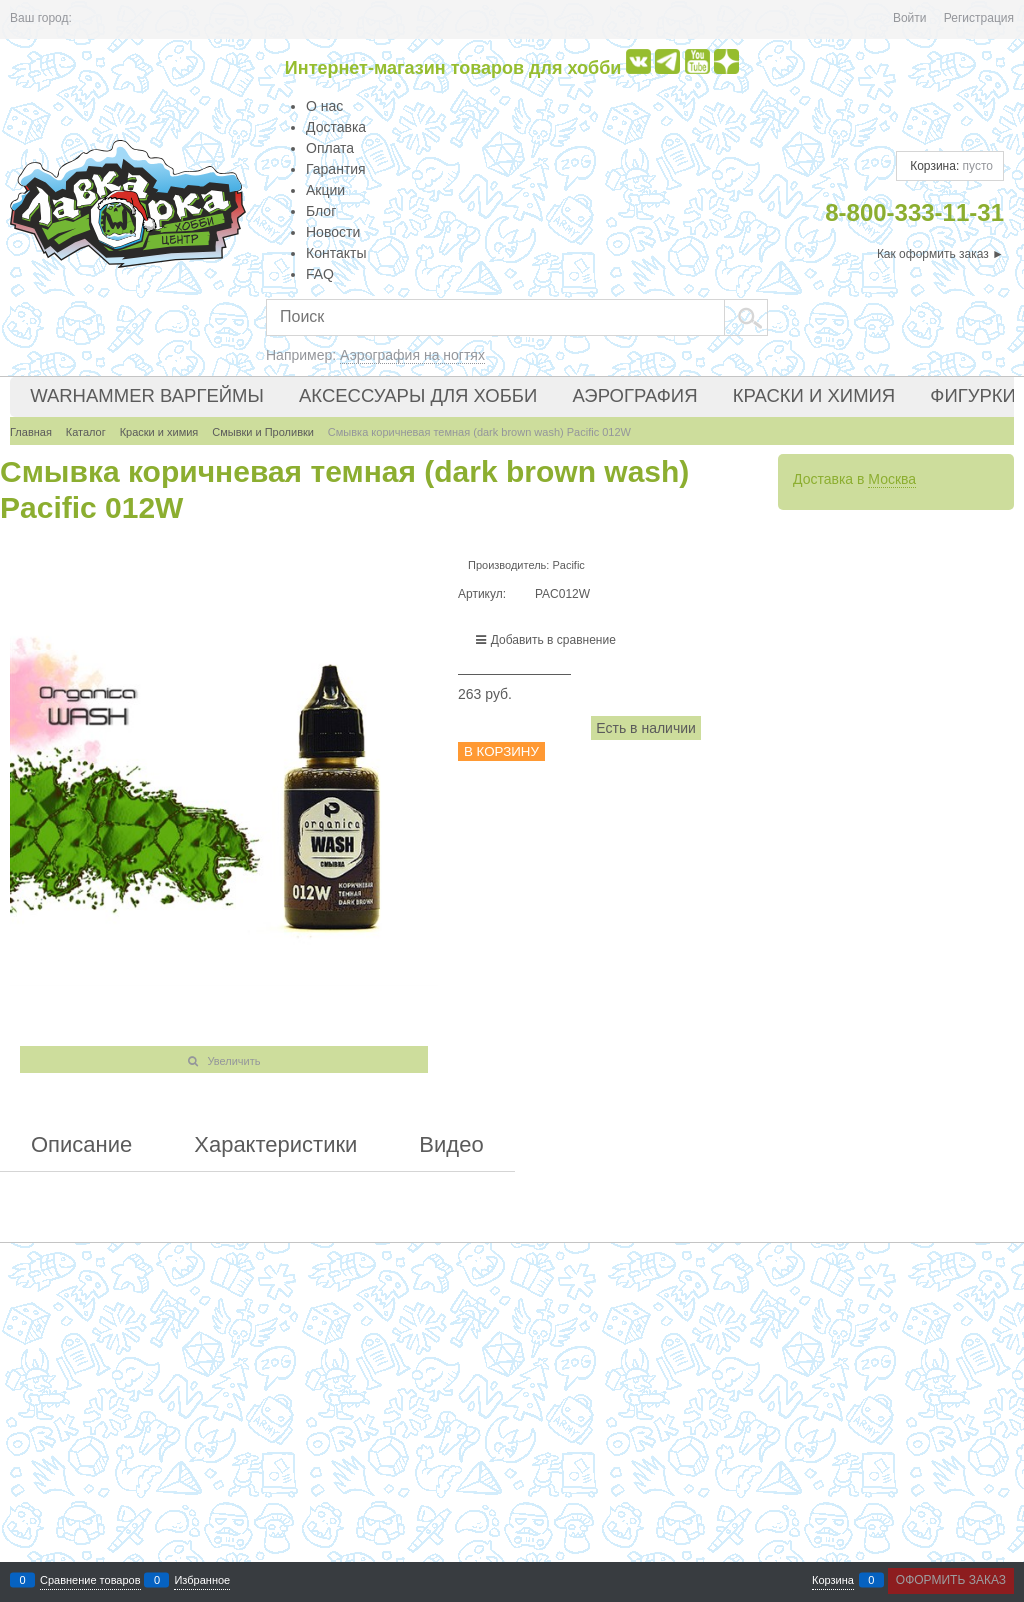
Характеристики (275, 1145)
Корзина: (950, 166)
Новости (333, 232)
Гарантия (336, 169)
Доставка (336, 127)
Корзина (833, 1580)
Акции (325, 190)
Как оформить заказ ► (940, 254)
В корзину (501, 751)
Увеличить (233, 1061)
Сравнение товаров (90, 1580)
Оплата (330, 148)
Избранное (202, 1580)
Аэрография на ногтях (412, 355)
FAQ (320, 274)
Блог (321, 211)
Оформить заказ (951, 1580)
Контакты (336, 253)
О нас (324, 106)
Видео (451, 1145)
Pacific (568, 565)
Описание (81, 1145)
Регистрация (979, 18)
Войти (910, 18)
